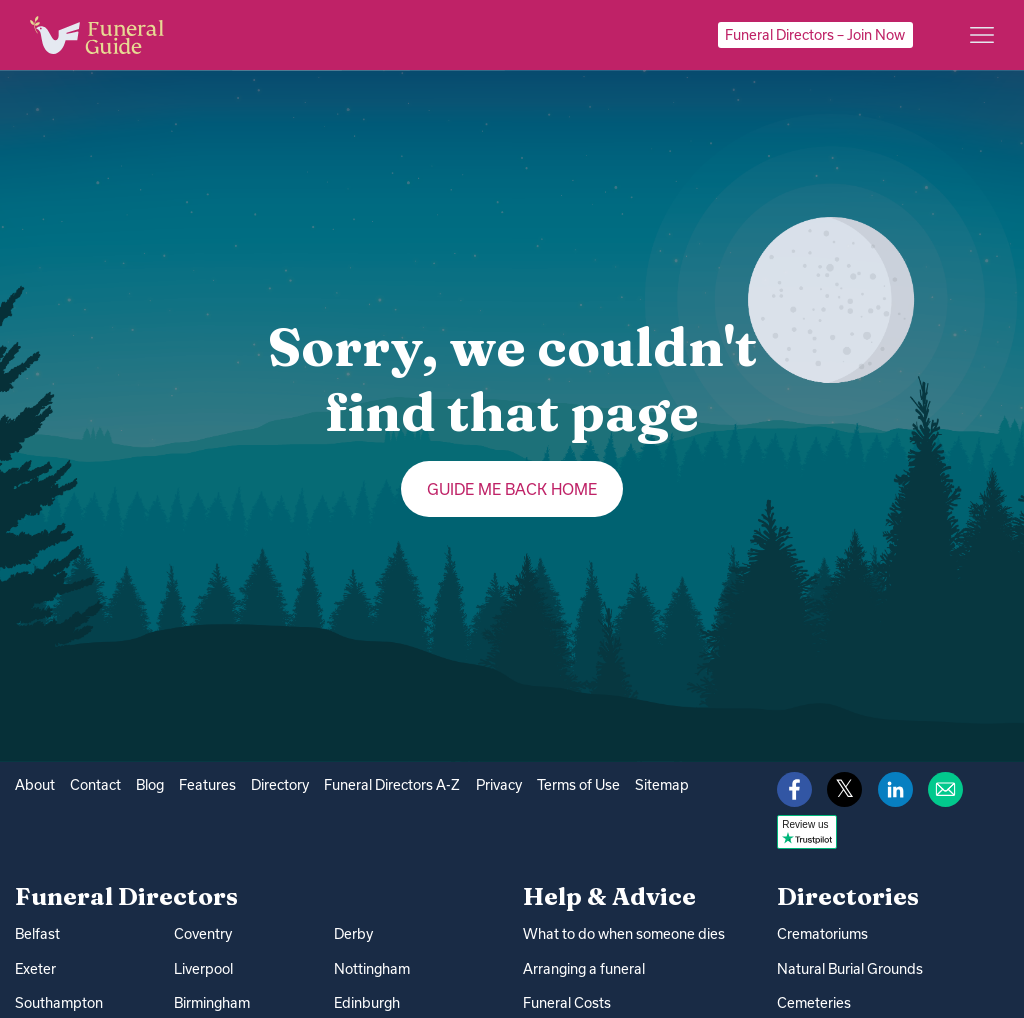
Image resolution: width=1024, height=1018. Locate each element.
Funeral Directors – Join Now (815, 35)
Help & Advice (609, 896)
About (35, 785)
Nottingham (372, 968)
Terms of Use (578, 785)
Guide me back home (512, 489)
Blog (150, 785)
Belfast (37, 934)
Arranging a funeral (584, 969)
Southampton (59, 1003)
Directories (848, 896)
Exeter (35, 968)
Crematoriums (822, 934)
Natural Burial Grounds (850, 969)
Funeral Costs (567, 1003)
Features (207, 785)
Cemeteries (814, 1003)
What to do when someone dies (624, 934)
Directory (280, 785)
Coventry (203, 934)
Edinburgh (367, 1003)
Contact (95, 785)
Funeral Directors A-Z (392, 785)
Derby (353, 934)
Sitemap (662, 785)
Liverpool (203, 968)
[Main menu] (982, 35)
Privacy (499, 785)
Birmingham (212, 1003)
